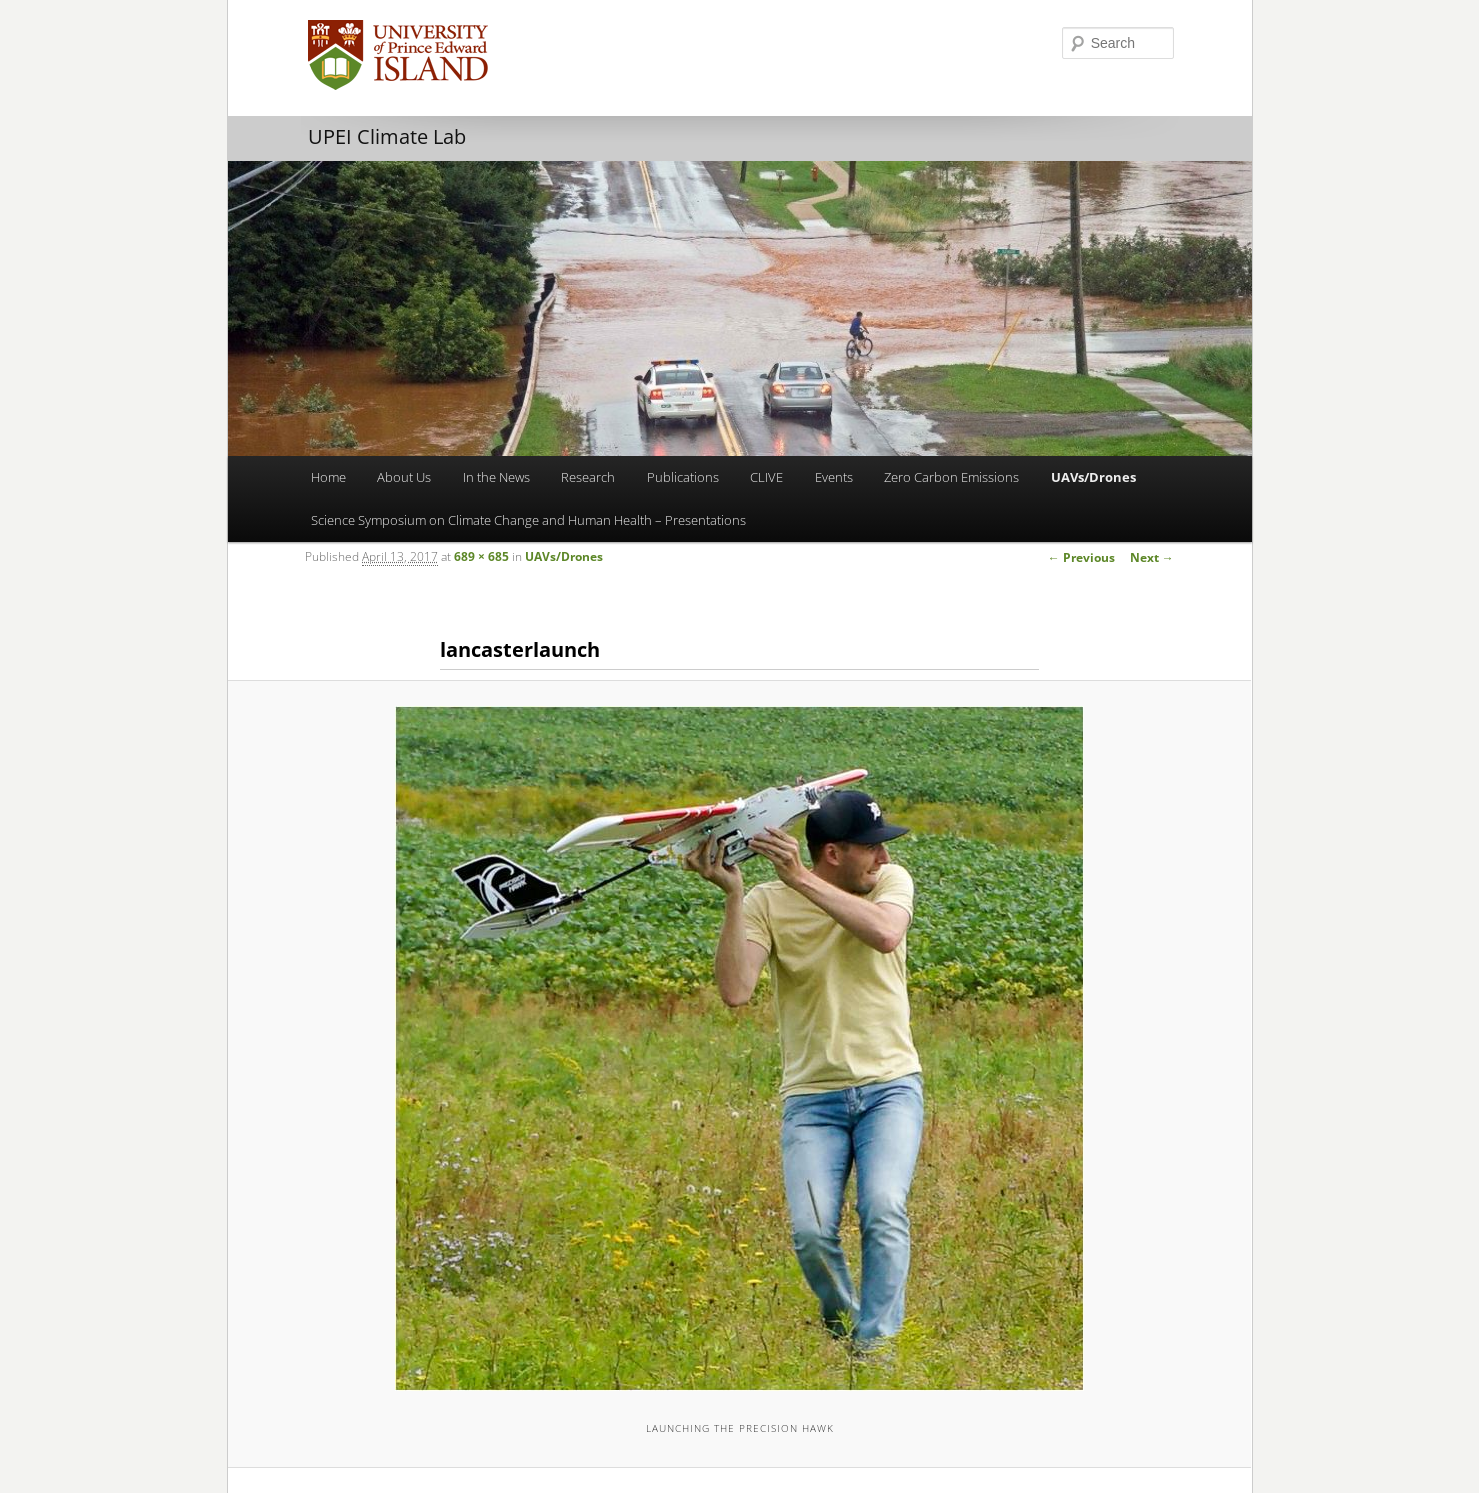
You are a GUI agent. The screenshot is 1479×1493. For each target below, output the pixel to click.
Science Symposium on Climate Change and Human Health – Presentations (528, 520)
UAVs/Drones (1093, 477)
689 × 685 (481, 556)
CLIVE (766, 477)
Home (328, 477)
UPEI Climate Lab (387, 136)
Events (834, 477)
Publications (683, 477)
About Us (404, 477)
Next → (1152, 557)
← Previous (1081, 557)
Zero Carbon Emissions (951, 477)
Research (588, 477)
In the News (496, 477)
